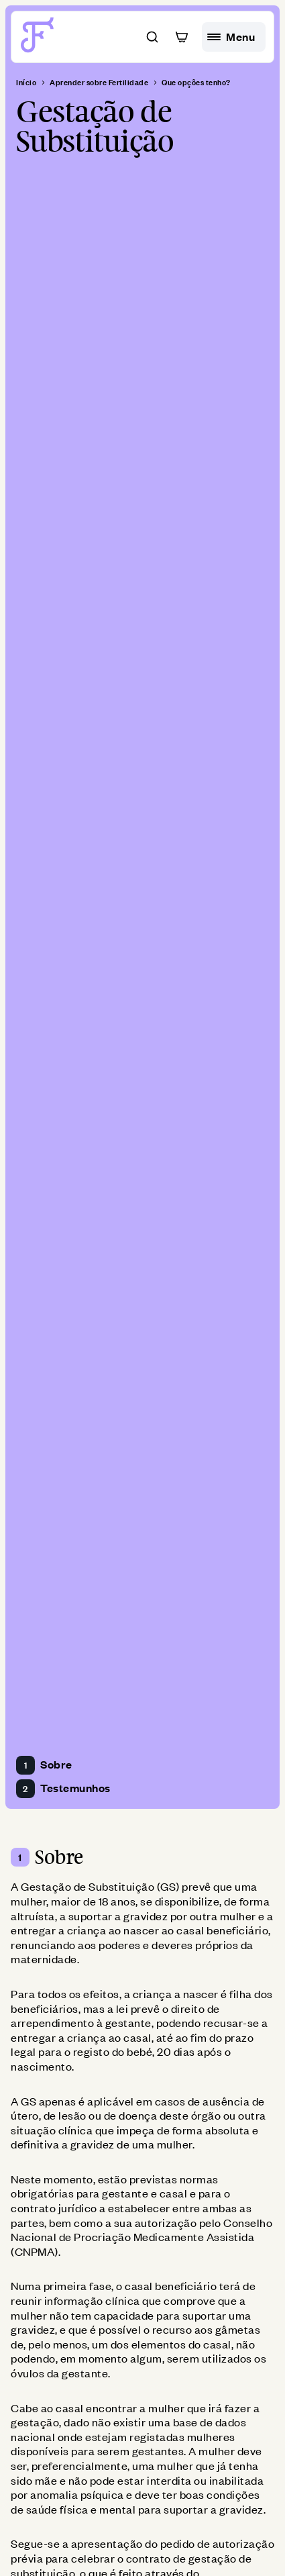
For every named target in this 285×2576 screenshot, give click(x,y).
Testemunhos (63, 1788)
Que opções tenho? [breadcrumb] (196, 82)
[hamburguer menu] (234, 37)
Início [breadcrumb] (26, 82)
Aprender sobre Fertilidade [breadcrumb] (99, 82)
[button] (152, 37)
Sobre (44, 1765)
